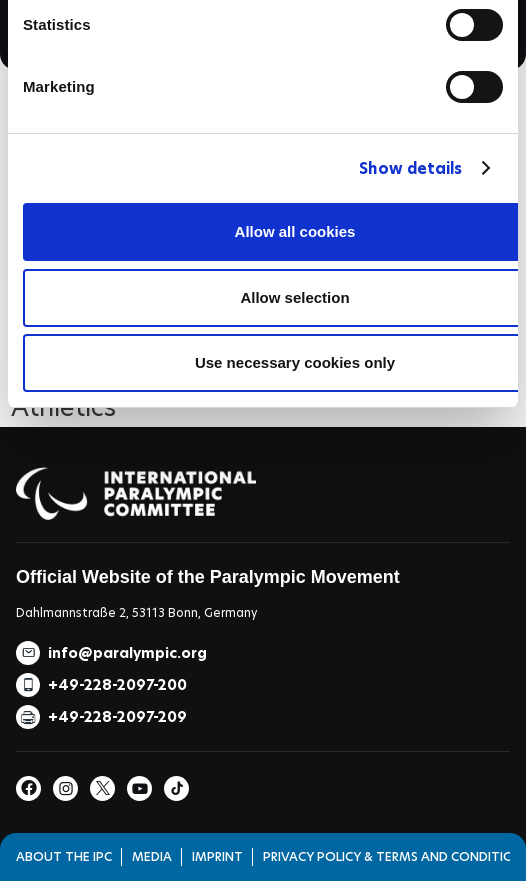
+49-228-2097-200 (117, 685)
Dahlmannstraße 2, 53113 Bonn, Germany (136, 612)
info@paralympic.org (127, 653)
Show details (410, 168)
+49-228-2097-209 (117, 717)
